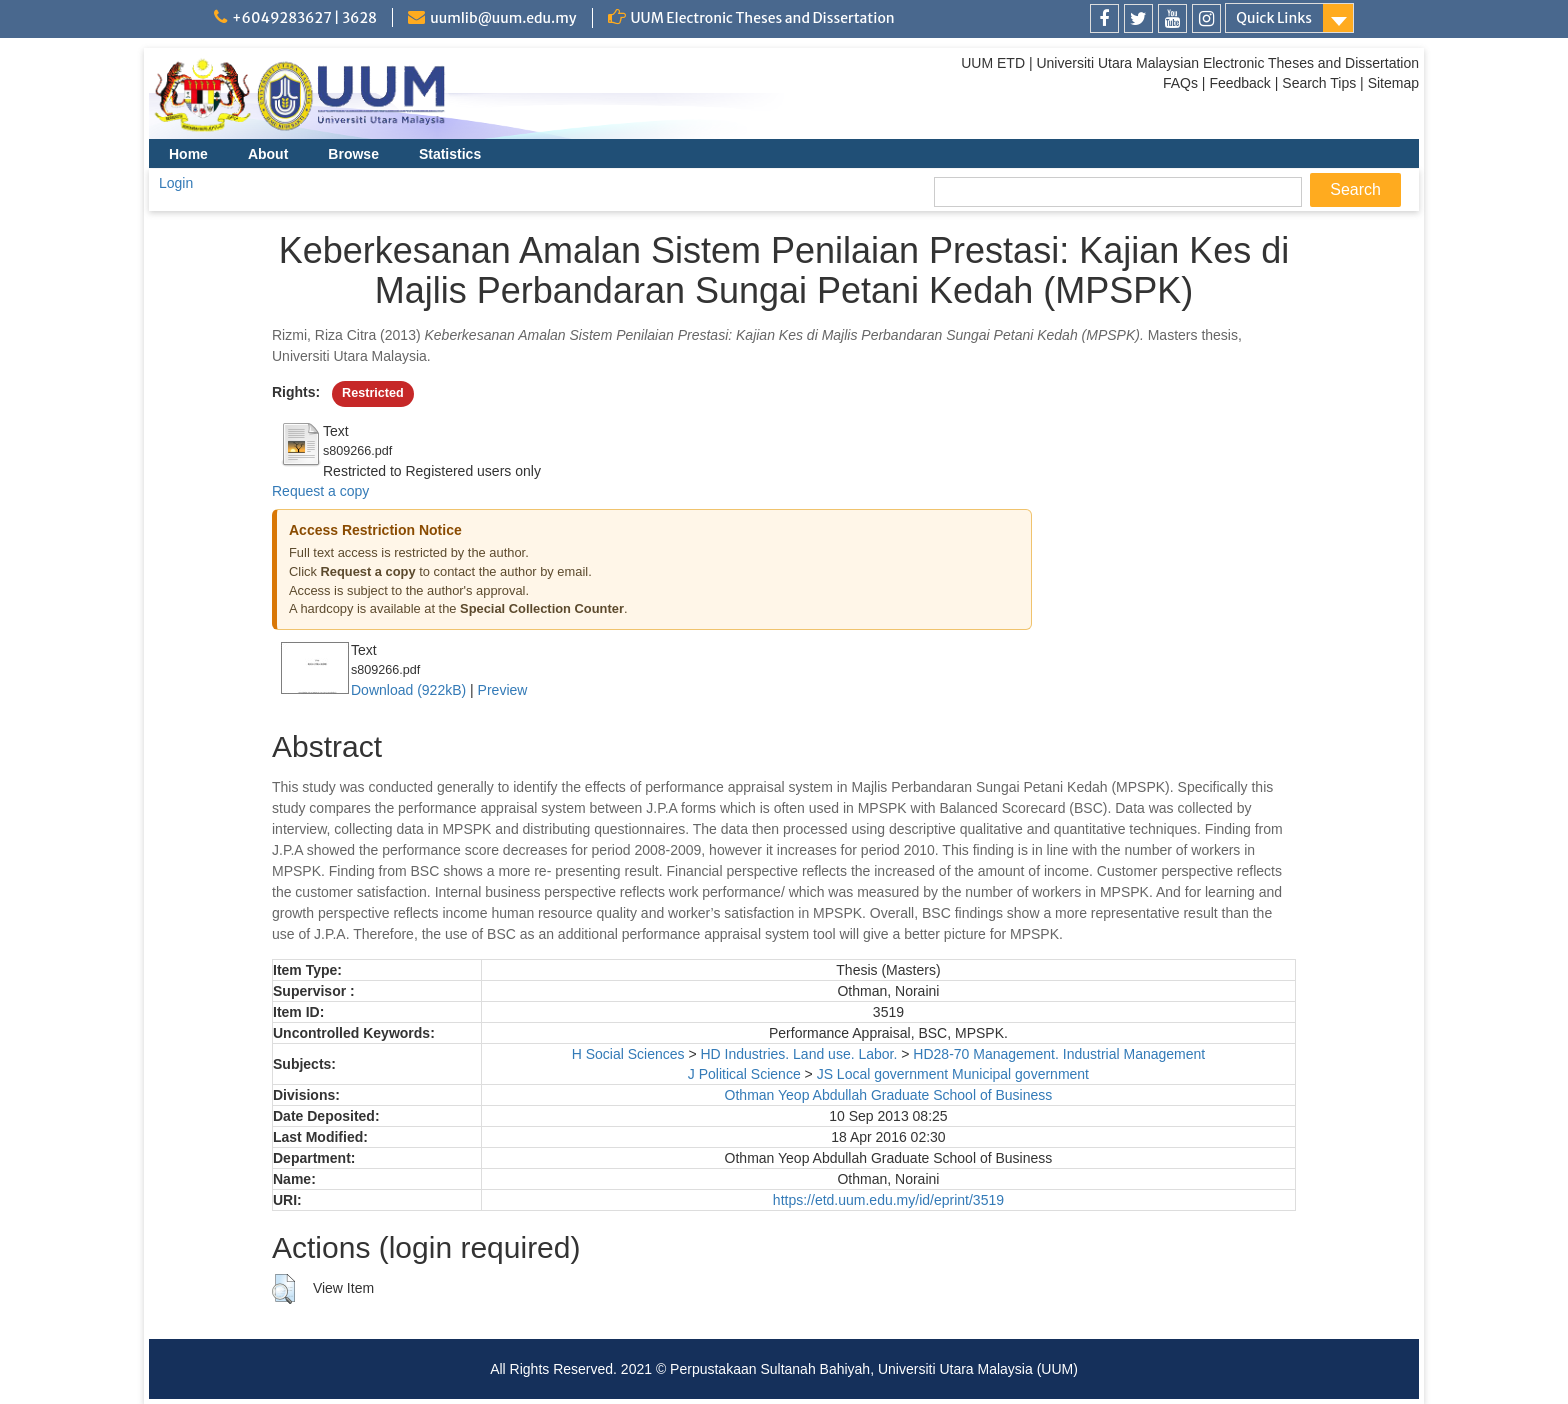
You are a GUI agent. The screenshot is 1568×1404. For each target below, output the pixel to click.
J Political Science (744, 1074)
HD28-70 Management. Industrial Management (1059, 1054)
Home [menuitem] (188, 154)
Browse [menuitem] (353, 154)
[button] (283, 1289)
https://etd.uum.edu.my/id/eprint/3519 (888, 1200)
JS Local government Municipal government (953, 1074)
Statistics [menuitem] (450, 154)
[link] (1104, 18)
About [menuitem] (268, 154)
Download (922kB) (408, 690)
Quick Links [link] (1274, 18)
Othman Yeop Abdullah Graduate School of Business (889, 1095)
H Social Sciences (628, 1054)
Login (176, 183)
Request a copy (320, 491)
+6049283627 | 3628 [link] (304, 18)
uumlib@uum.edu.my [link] (503, 18)
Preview (503, 690)
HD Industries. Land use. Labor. (798, 1054)
